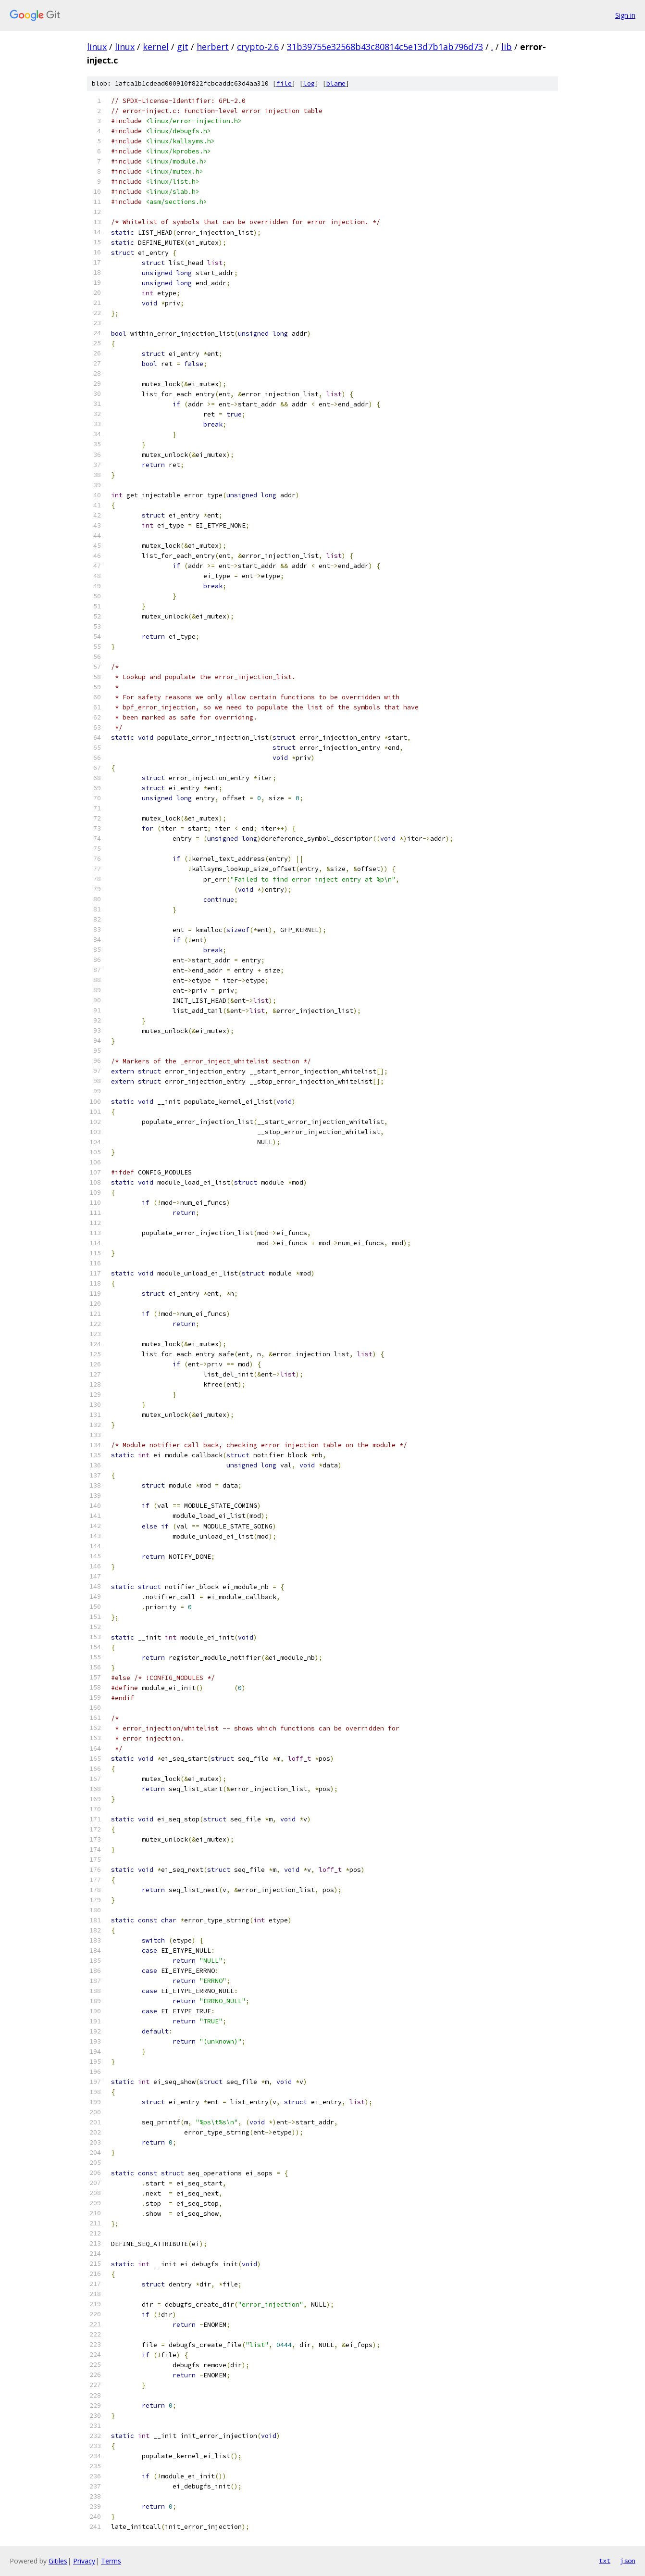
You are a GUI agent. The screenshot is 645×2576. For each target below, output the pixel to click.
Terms (111, 2560)
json (627, 2560)
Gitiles (58, 2560)
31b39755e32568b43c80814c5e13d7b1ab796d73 (385, 46)
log (309, 83)
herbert (213, 46)
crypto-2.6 (258, 46)
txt (604, 2560)
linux (97, 46)
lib (506, 46)
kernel (156, 46)
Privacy (84, 2560)
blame (336, 83)
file (284, 83)
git (182, 46)
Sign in (625, 15)
